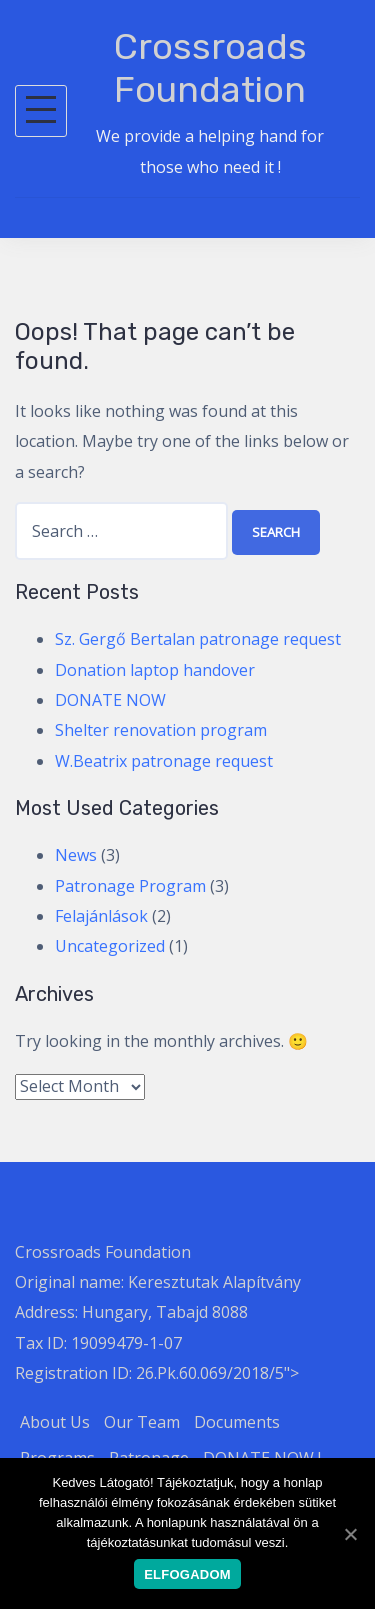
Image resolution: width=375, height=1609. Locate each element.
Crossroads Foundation (210, 68)
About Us (55, 1422)
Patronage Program (130, 886)
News (76, 855)
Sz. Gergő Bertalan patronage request (198, 639)
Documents (237, 1422)
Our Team (142, 1422)
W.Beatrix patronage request (164, 761)
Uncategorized (110, 946)
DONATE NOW (110, 700)
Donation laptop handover (155, 670)
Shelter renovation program (161, 730)
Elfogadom (187, 1574)
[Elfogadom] (350, 1534)
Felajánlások (101, 916)
